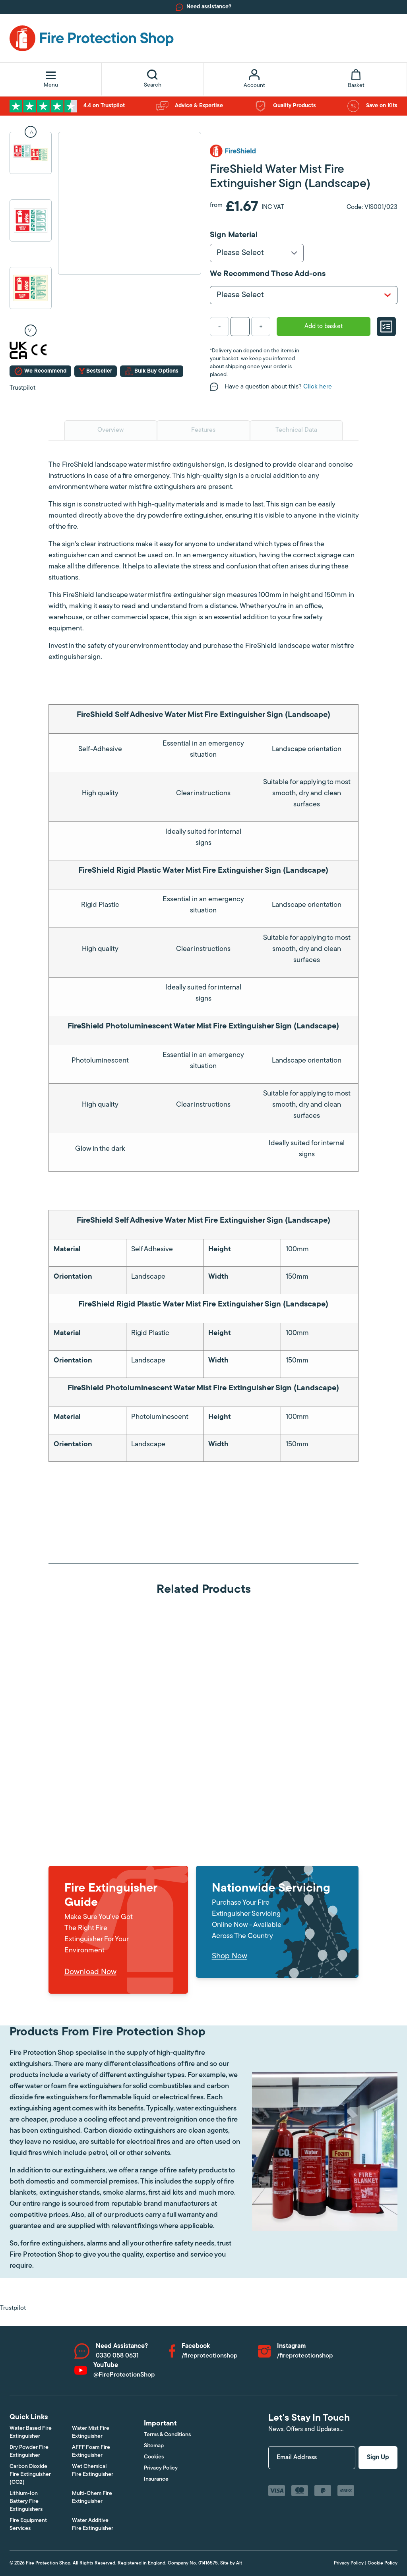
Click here (317, 387)
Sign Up (378, 2457)
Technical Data (296, 430)
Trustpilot (22, 388)
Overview (110, 430)
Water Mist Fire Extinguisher (90, 2432)
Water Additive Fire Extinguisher (92, 2525)
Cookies (154, 2457)
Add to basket (323, 326)
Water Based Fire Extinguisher (31, 2432)
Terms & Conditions (167, 2435)
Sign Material (234, 235)
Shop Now (229, 1956)
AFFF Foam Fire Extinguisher (91, 2451)
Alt (239, 2563)
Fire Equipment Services (28, 2525)
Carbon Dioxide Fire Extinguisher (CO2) (30, 2474)
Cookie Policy (382, 2563)
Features (203, 430)
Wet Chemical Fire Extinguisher (92, 2470)
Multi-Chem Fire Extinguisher (92, 2497)
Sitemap (154, 2446)
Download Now (90, 1972)
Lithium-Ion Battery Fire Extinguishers (26, 2501)
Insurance (156, 2479)
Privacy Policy (161, 2468)
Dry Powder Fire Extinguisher (29, 2451)
